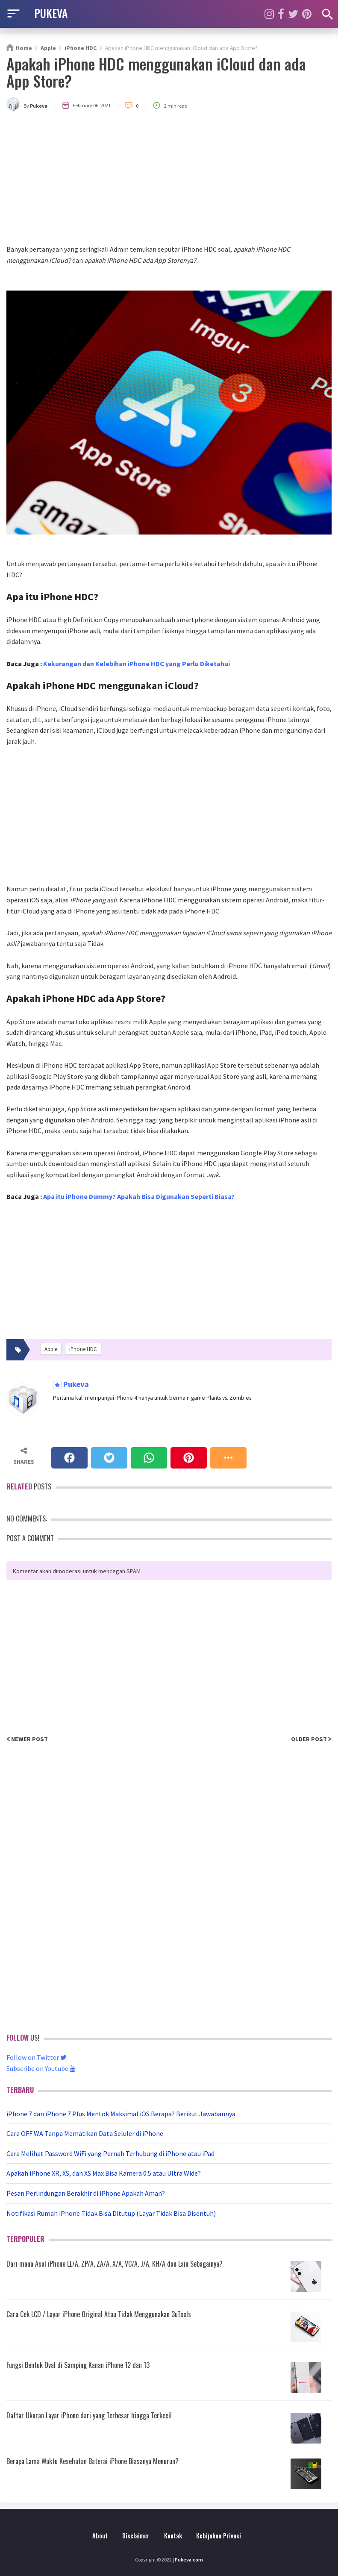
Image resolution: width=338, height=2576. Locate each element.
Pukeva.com (189, 2559)
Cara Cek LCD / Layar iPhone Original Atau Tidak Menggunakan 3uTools (98, 2314)
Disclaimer (136, 2535)
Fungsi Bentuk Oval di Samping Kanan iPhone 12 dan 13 (78, 2365)
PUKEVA (51, 13)
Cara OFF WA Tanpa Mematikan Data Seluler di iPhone (84, 2133)
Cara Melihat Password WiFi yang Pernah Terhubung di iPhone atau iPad (110, 2153)
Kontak (173, 2535)
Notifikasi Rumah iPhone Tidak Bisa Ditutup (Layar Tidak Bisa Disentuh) (111, 2213)
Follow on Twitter (36, 2057)
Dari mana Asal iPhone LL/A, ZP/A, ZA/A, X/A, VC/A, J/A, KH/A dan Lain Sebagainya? (114, 2264)
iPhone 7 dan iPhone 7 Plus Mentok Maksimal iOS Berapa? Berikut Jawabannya (120, 2113)
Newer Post (27, 1739)
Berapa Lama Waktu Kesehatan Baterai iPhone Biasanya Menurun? (92, 2461)
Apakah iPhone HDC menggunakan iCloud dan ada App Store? (156, 72)
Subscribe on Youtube (41, 2068)
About (100, 2535)
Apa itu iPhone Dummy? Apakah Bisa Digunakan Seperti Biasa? (139, 1196)
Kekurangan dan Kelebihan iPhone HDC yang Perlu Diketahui (136, 663)
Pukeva (75, 1384)
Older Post (311, 1739)
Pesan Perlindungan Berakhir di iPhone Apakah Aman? (85, 2193)
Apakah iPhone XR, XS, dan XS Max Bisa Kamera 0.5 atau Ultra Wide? (103, 2173)
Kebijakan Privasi (218, 2535)
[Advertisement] (169, 180)
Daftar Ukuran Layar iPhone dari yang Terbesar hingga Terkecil (89, 2415)
